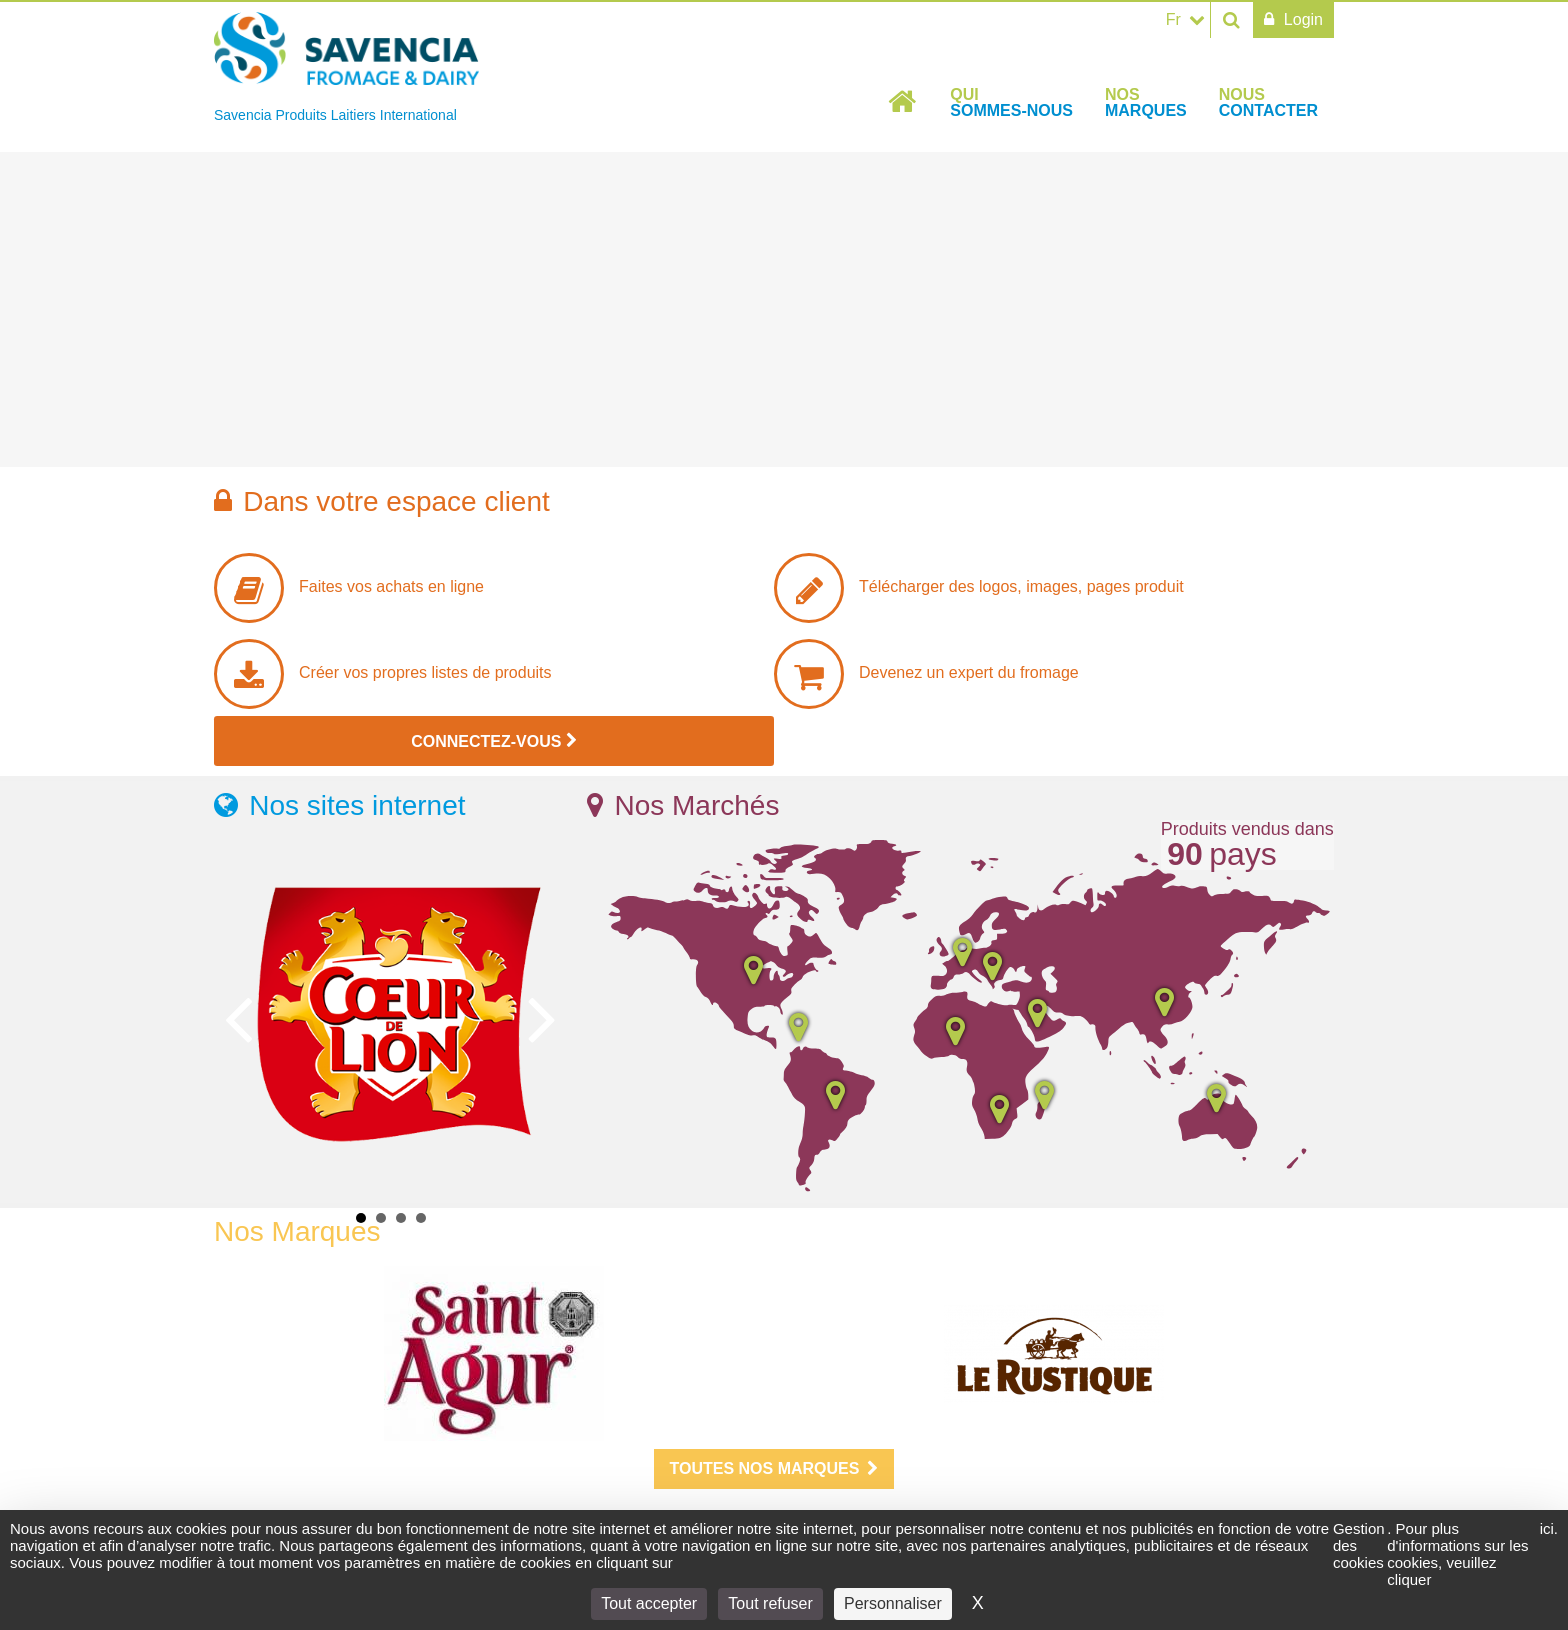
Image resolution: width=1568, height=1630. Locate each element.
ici (1547, 1528)
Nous (1268, 102)
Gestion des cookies (1359, 1545)
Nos (1146, 102)
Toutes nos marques (774, 1468)
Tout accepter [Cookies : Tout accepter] (649, 1603)
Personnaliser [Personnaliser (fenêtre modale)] (893, 1603)
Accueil (903, 102)
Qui (1011, 102)
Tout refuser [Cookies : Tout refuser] (770, 1603)
